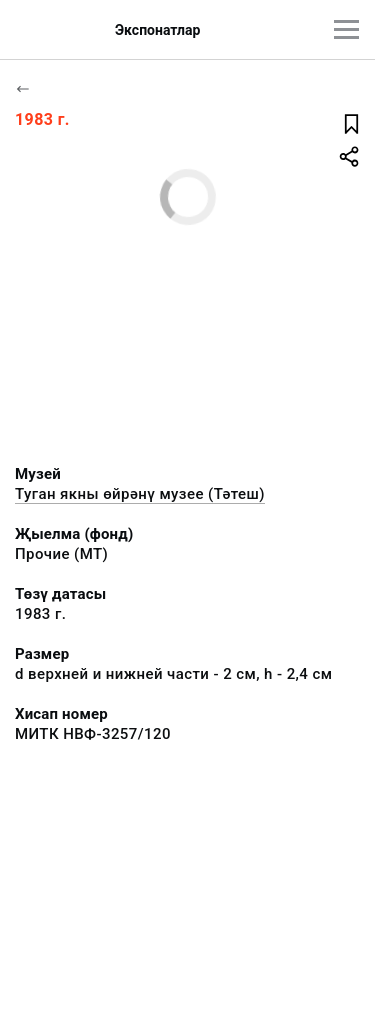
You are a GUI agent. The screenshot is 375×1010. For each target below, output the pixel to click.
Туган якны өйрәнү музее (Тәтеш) (140, 494)
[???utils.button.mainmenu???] (346, 29)
